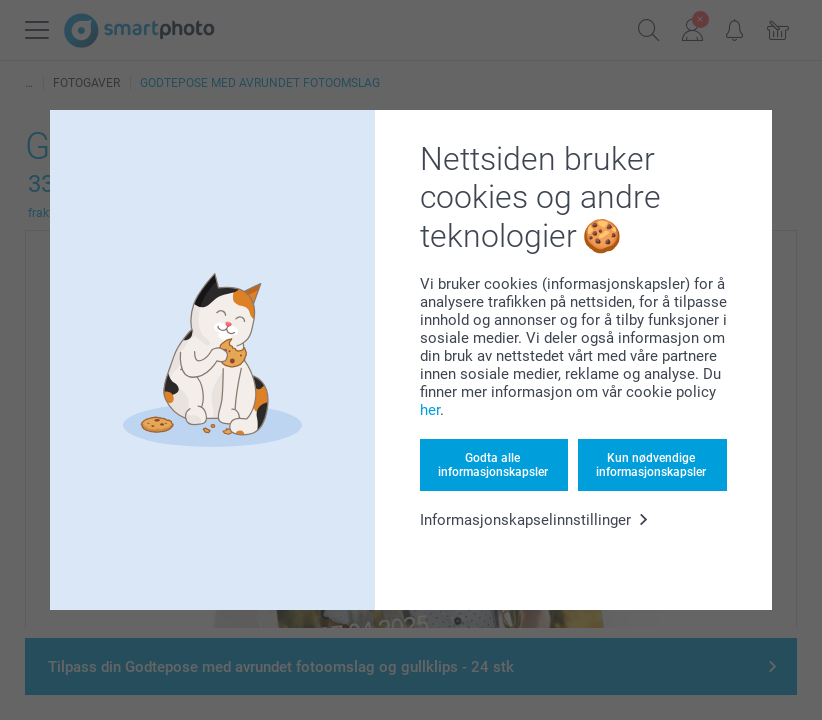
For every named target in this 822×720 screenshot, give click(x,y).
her (430, 410)
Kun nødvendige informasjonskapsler (651, 465)
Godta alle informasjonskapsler (493, 465)
